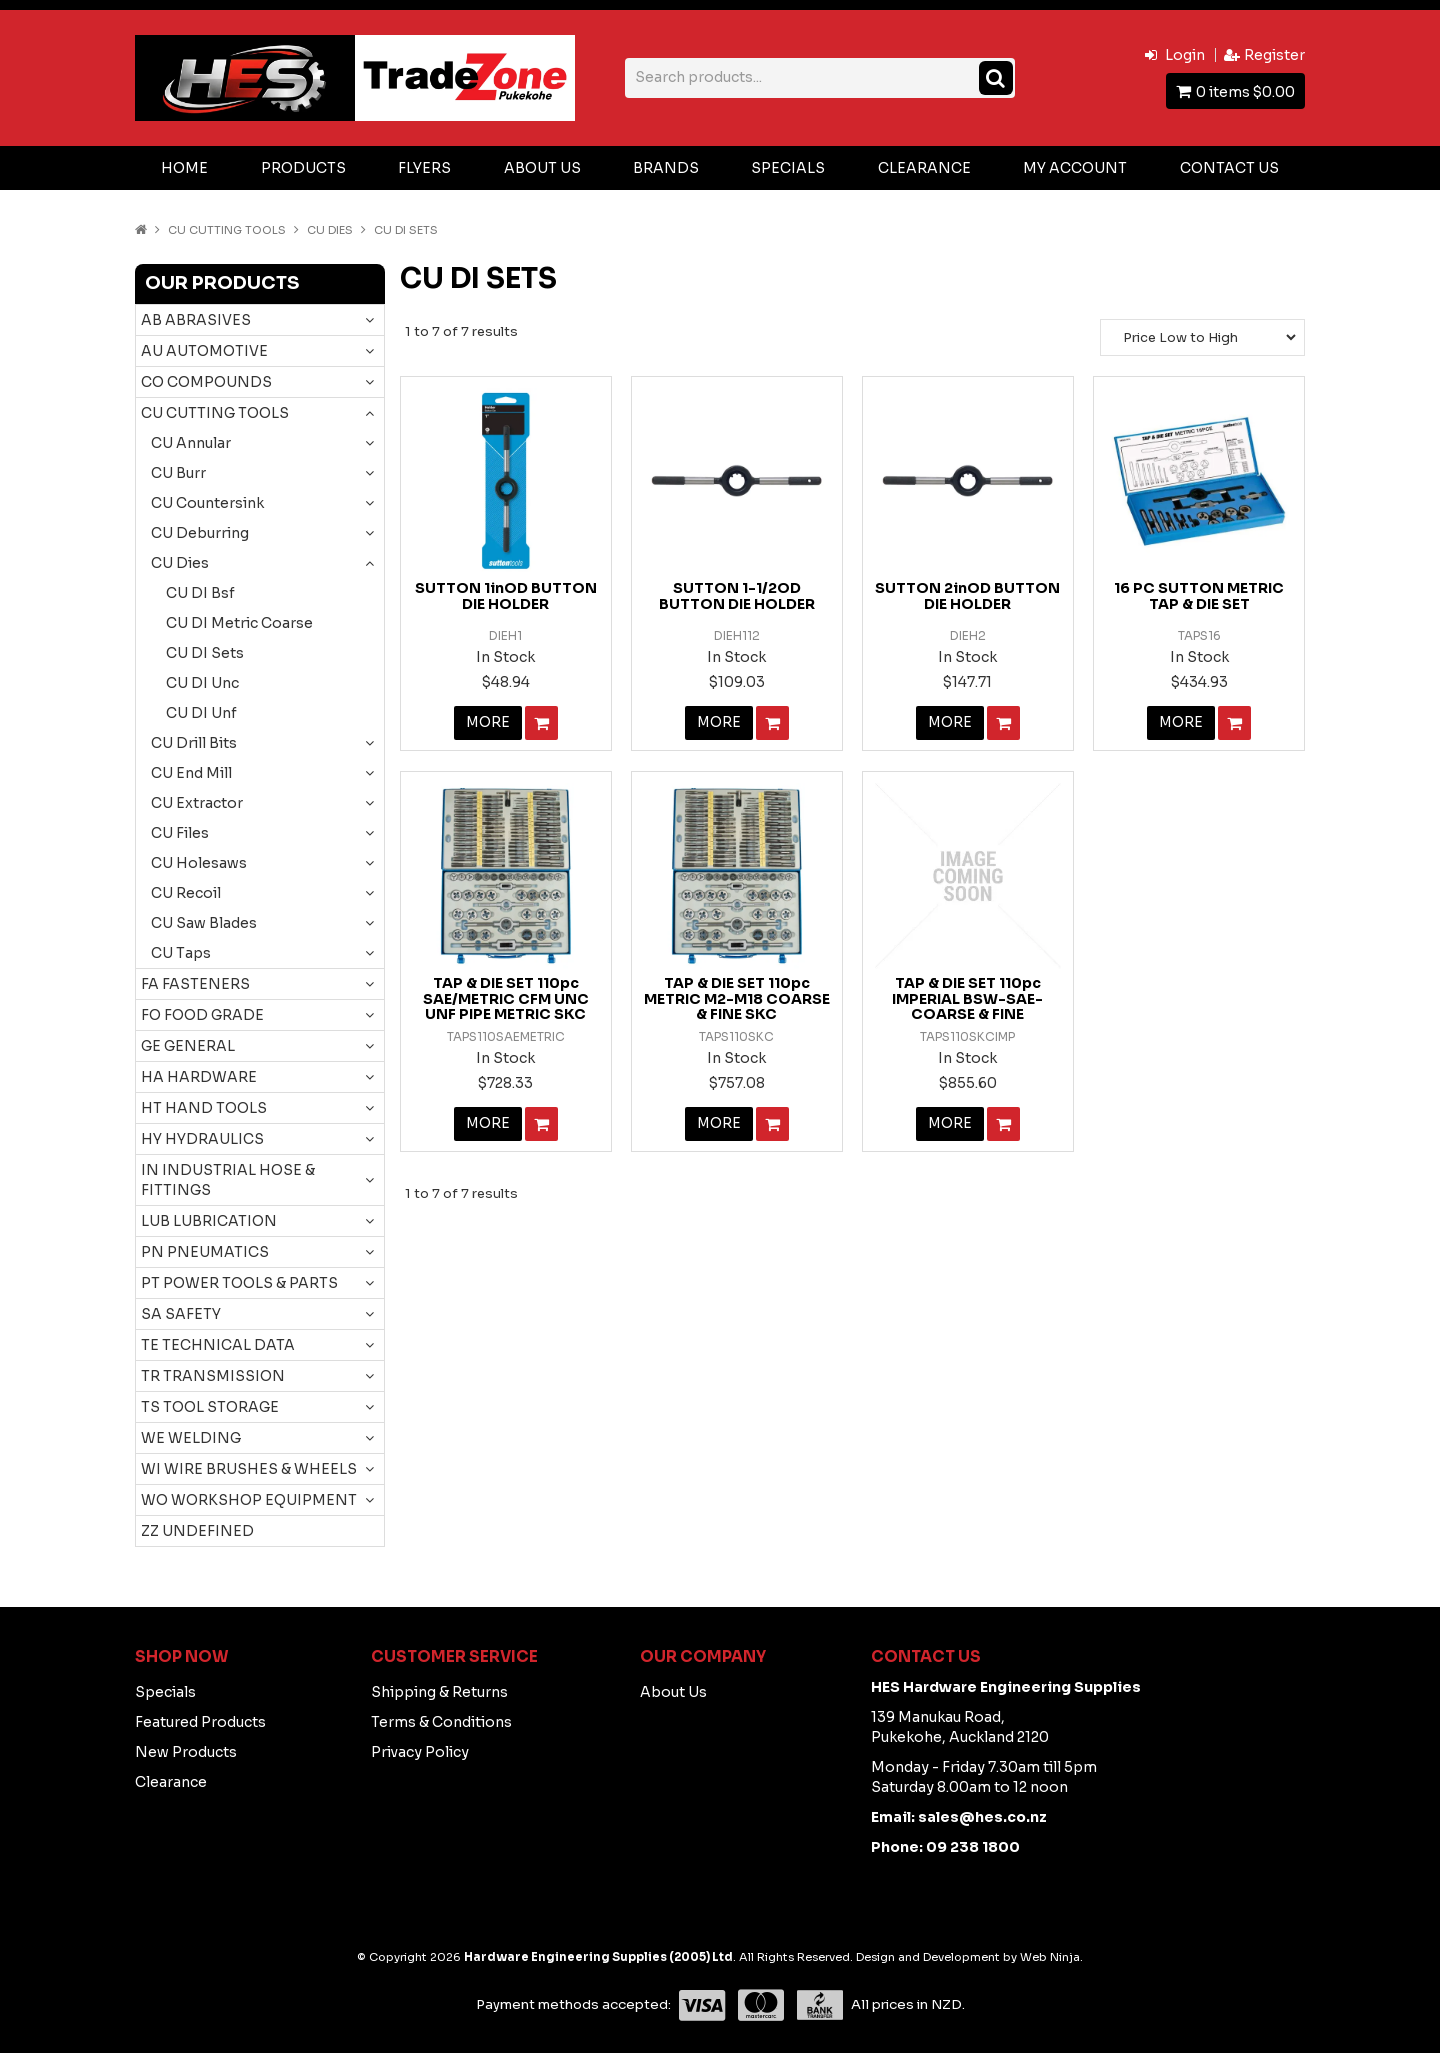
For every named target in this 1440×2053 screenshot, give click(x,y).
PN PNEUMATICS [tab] (205, 1252)
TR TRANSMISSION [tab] (213, 1376)
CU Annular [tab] (191, 443)
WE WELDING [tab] (191, 1438)
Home (184, 168)
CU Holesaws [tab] (199, 863)
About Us (542, 168)
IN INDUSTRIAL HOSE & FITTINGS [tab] (228, 1180)
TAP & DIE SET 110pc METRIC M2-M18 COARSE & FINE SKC (737, 998)
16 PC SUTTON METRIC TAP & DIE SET (1199, 595)
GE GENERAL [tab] (188, 1046)
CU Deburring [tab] (200, 533)
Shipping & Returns (439, 1692)
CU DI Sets (205, 653)
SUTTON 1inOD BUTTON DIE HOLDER (506, 595)
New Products (186, 1752)
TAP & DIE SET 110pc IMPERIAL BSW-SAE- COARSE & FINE (967, 998)
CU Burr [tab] (178, 473)
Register (1274, 55)
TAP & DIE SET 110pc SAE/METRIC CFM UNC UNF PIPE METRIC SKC (506, 998)
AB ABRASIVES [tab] (196, 320)
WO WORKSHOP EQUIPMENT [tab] (249, 1500)
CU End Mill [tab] (191, 773)
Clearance (924, 168)
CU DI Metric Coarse (239, 623)
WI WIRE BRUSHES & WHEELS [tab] (249, 1469)
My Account (1075, 168)
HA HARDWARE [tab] (199, 1077)
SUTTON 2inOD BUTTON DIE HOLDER (967, 595)
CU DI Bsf (200, 593)
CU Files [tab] (180, 833)
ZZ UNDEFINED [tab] (197, 1531)
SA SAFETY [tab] (181, 1314)
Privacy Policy (420, 1752)
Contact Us (1229, 168)
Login (1185, 55)
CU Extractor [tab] (197, 803)
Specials (788, 168)
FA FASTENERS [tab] (195, 984)
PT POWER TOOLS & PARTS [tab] (239, 1283)
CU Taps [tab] (181, 953)
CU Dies (330, 230)
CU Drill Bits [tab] (194, 743)
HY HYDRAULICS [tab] (202, 1139)
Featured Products (200, 1722)
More (487, 723)
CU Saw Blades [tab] (204, 923)
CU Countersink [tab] (207, 503)
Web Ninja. (1051, 1957)
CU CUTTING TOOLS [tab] (215, 413)
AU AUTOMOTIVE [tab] (204, 351)
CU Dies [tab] (180, 563)
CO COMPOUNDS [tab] (206, 382)
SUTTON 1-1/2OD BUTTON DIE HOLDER (737, 595)
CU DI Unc (202, 683)
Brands (666, 168)
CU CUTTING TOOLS (227, 230)
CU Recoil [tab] (186, 893)
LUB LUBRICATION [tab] (209, 1221)
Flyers (424, 168)
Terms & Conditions (441, 1722)
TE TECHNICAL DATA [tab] (218, 1345)
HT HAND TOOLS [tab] (204, 1108)
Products (303, 168)
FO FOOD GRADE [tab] (202, 1015)
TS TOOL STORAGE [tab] (210, 1407)
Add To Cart (541, 723)
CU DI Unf (201, 713)
